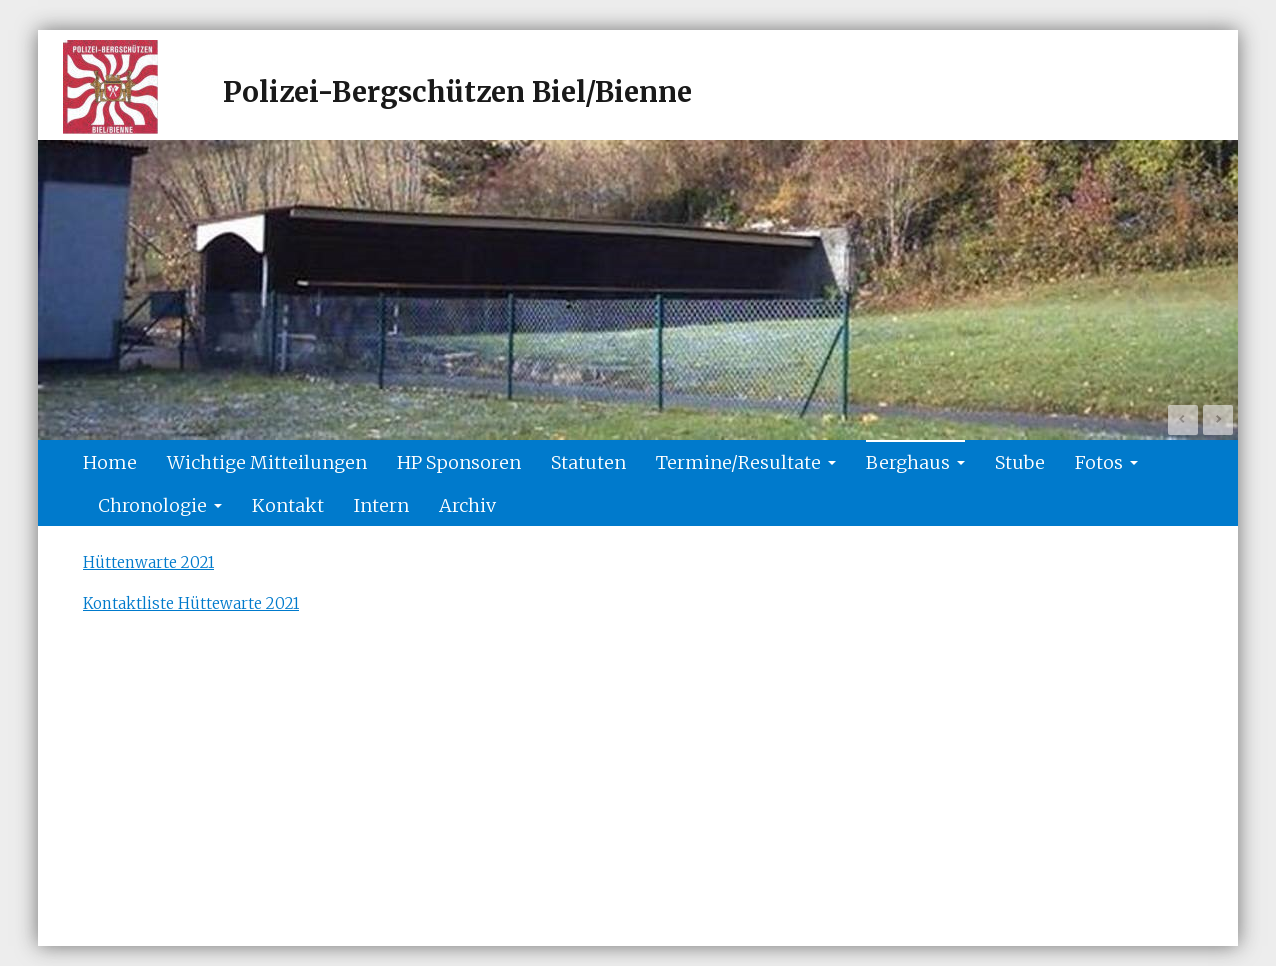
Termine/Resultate (746, 462)
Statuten (588, 462)
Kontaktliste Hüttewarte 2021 (191, 603)
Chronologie (160, 505)
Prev (1183, 420)
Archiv (467, 505)
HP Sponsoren (459, 462)
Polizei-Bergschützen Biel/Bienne (457, 92)
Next (1218, 420)
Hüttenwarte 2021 (148, 562)
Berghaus (915, 462)
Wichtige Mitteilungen (267, 462)
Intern (381, 505)
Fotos (1106, 462)
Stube (1020, 462)
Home (110, 462)
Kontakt (288, 505)
